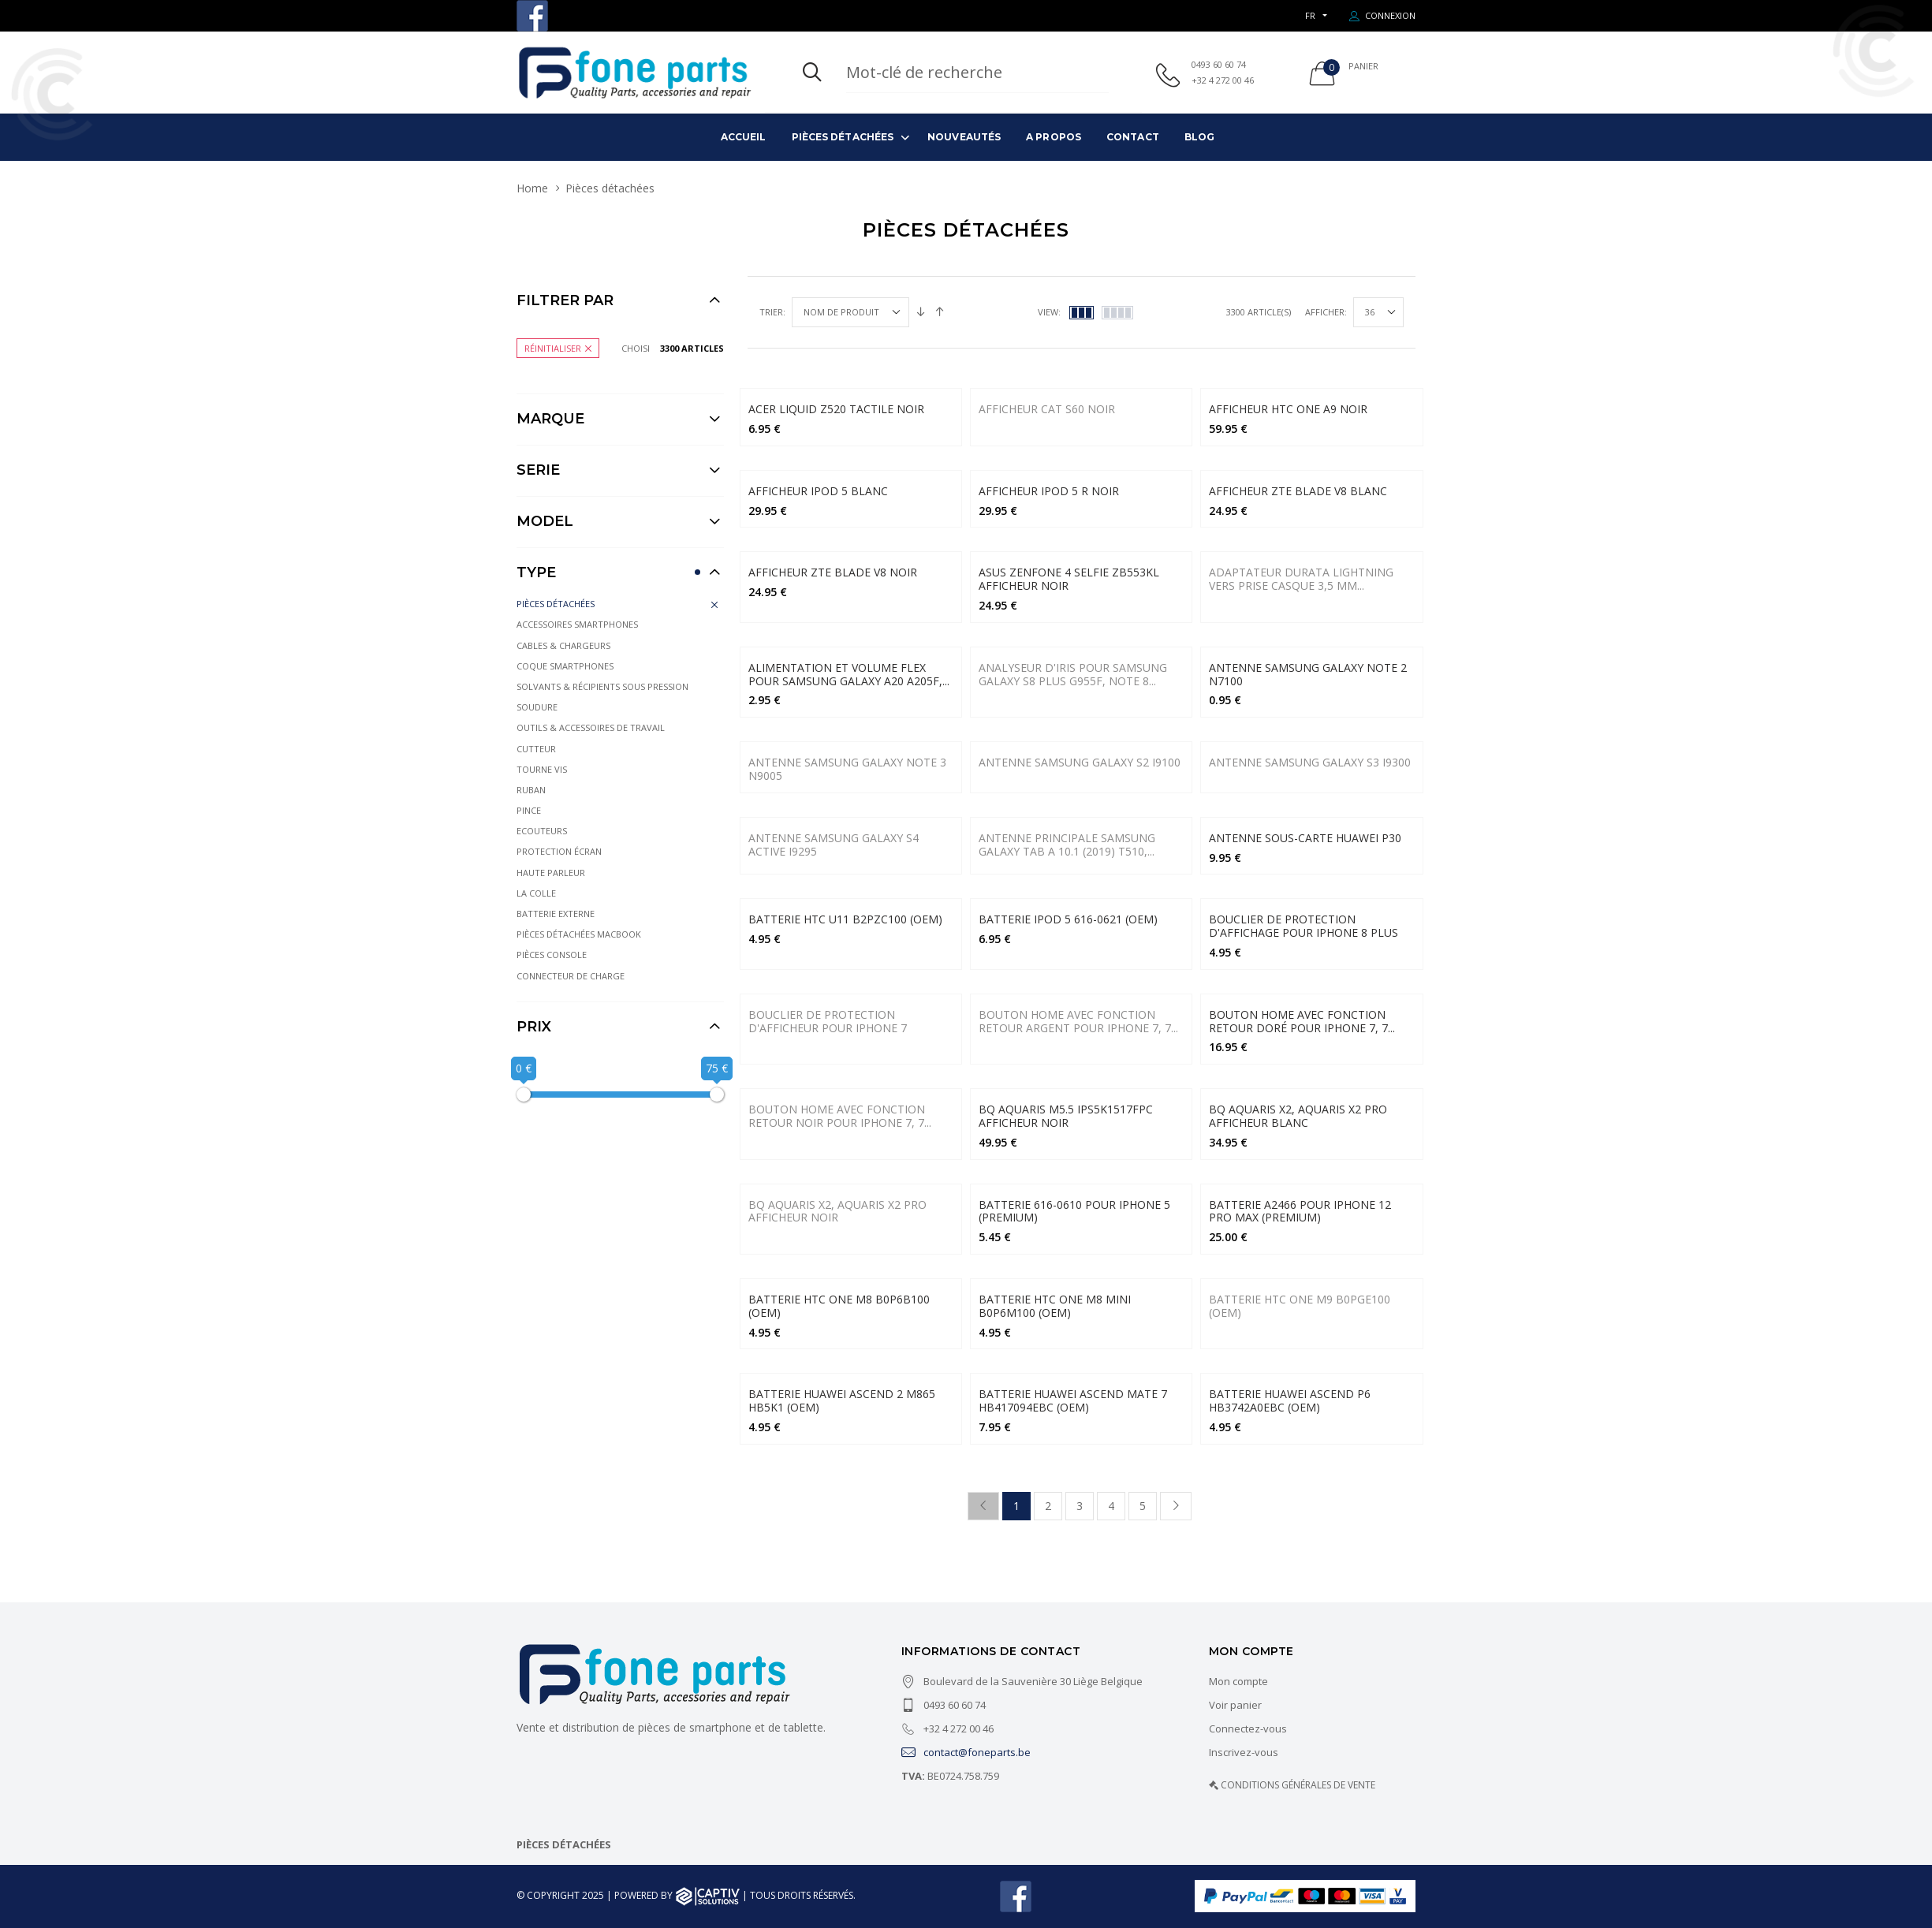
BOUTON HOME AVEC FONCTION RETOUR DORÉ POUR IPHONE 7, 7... (1302, 1021)
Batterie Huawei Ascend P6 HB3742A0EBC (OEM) (1290, 1400)
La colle (536, 893)
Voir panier (1235, 1705)
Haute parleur (551, 872)
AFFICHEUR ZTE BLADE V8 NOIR (832, 572)
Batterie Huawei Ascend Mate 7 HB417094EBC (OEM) (1073, 1400)
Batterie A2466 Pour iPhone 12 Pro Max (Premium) (1300, 1211)
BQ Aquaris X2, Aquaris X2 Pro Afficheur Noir (837, 1211)
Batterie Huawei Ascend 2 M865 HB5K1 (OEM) (841, 1400)
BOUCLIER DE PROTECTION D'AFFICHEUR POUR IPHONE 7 (827, 1021)
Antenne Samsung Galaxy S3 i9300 (1310, 762)
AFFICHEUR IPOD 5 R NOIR (1049, 490)
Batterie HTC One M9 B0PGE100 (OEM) (1299, 1306)
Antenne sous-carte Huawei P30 (1305, 837)
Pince (529, 810)
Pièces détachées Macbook (579, 934)
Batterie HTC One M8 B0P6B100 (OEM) (839, 1306)
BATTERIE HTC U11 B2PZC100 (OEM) (845, 919)
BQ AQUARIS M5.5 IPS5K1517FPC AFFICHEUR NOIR (1066, 1116)
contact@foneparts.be (966, 1752)
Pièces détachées (843, 137)
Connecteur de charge (571, 976)
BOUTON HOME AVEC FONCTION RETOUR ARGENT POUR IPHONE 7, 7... (1078, 1021)
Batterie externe (556, 913)
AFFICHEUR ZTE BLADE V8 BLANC (1298, 490)
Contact (1132, 137)
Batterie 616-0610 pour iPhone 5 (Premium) (1074, 1211)
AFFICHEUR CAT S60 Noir (1047, 408)
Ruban (531, 790)
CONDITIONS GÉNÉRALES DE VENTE (1298, 1785)
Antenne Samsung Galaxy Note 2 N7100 (1308, 674)
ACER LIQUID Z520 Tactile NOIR (836, 408)
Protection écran (559, 851)
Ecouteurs (542, 831)
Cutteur (536, 749)
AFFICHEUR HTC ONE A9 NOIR (1288, 408)
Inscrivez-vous (1243, 1752)
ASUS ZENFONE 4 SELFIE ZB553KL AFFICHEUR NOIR (1069, 579)
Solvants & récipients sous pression (602, 686)
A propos (1053, 137)
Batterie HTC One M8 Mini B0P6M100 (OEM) (1055, 1306)
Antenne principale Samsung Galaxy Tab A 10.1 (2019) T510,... (1067, 844)
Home (532, 188)
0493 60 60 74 (1219, 64)
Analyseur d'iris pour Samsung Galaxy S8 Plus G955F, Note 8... (1073, 674)
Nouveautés (964, 137)
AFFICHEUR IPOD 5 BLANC (818, 490)
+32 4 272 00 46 (1223, 80)
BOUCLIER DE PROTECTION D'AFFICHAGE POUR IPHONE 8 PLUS (1303, 926)
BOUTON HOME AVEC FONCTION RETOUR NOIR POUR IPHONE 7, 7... (839, 1116)
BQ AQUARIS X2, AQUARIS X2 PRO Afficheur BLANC (1298, 1116)
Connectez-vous (1248, 1728)
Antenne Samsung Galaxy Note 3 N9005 (847, 769)
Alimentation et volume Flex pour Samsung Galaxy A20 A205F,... (848, 674)
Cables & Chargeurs (563, 645)
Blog (1199, 137)
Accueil (743, 137)
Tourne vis (542, 769)
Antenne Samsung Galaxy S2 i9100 (1079, 762)
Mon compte (1238, 1681)
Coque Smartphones (565, 666)
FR (1310, 15)
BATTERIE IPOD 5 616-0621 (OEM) (1068, 919)
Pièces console (552, 954)
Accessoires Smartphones (577, 624)
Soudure (537, 707)
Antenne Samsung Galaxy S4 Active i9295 (833, 844)
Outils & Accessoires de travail (591, 727)
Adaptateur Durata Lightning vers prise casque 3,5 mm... (1301, 579)
